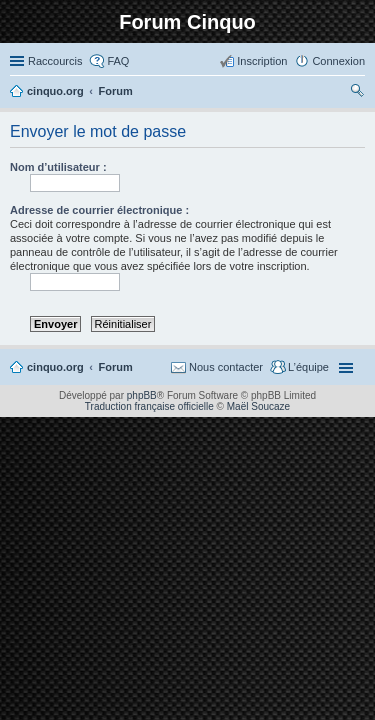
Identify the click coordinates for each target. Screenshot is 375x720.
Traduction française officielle (149, 406)
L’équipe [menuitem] (308, 367)
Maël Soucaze (258, 406)
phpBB (142, 395)
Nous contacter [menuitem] (226, 367)
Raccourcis (55, 61)
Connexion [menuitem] (338, 61)
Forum (116, 367)
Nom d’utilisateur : (58, 167)
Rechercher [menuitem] (357, 93)
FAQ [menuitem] (118, 61)
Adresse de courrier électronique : (99, 210)
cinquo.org (55, 367)
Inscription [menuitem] (262, 61)
